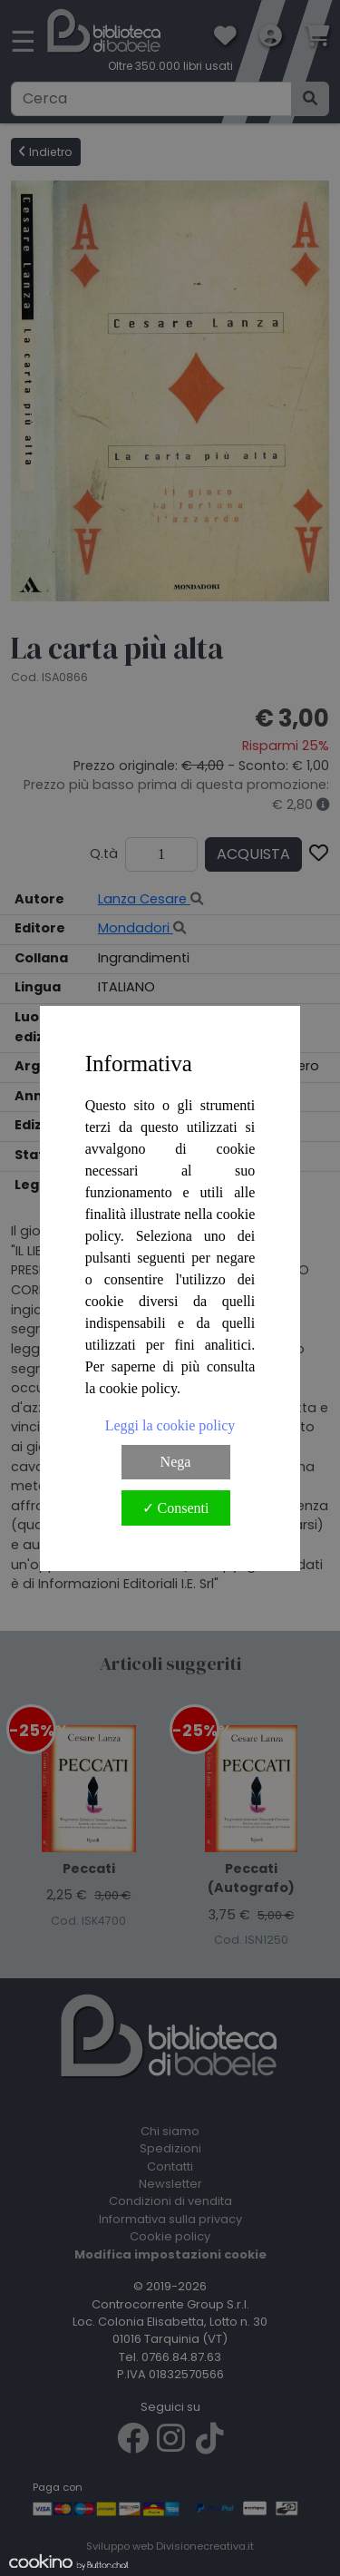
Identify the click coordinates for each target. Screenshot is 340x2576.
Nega (175, 1461)
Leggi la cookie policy (170, 1425)
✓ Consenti (175, 1508)
